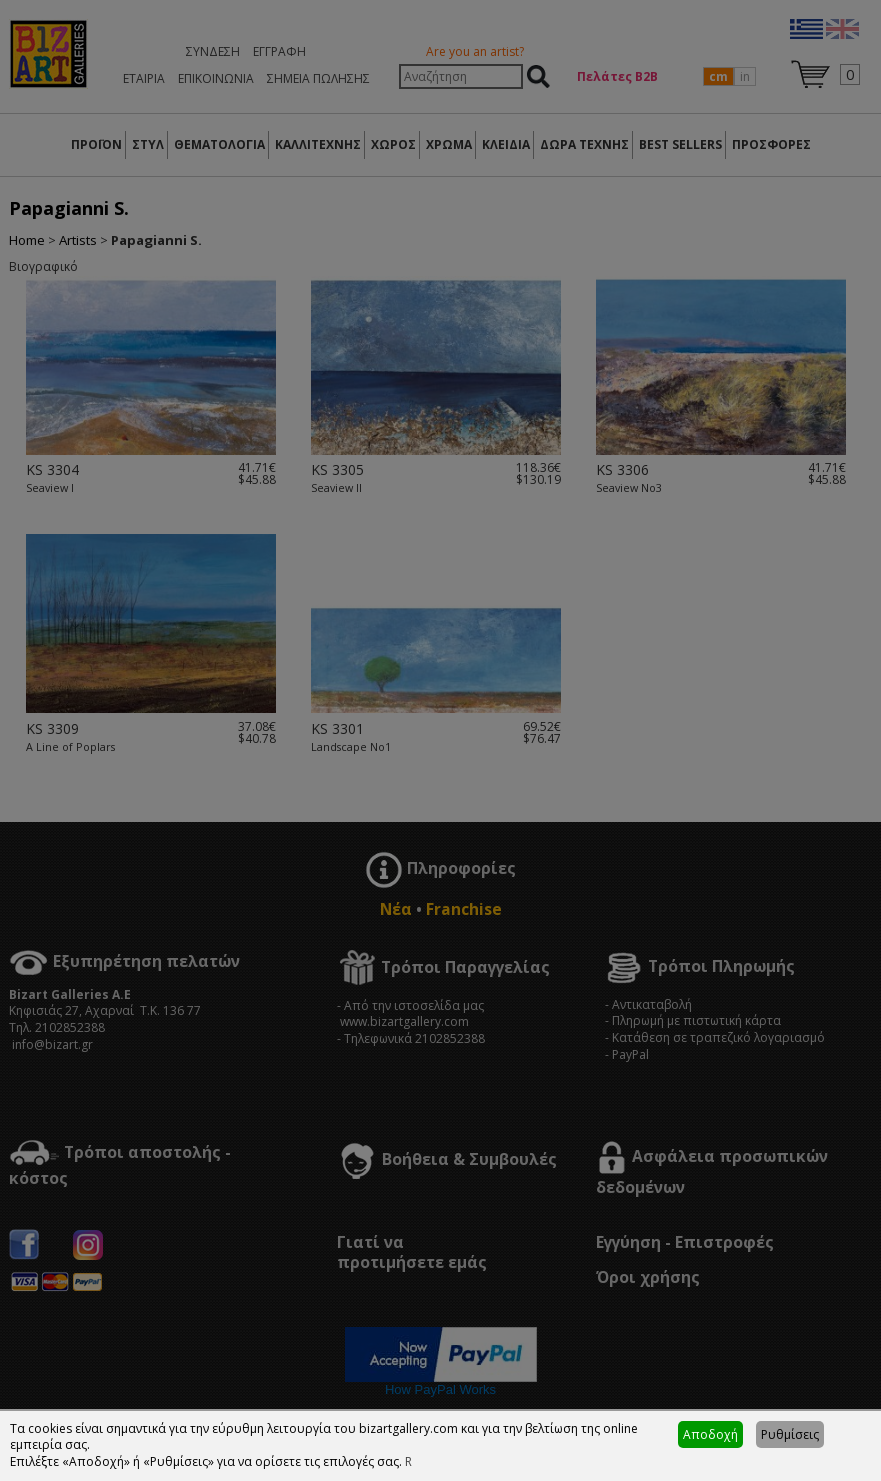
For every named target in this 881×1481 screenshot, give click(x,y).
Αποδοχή (710, 1434)
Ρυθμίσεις (790, 1434)
